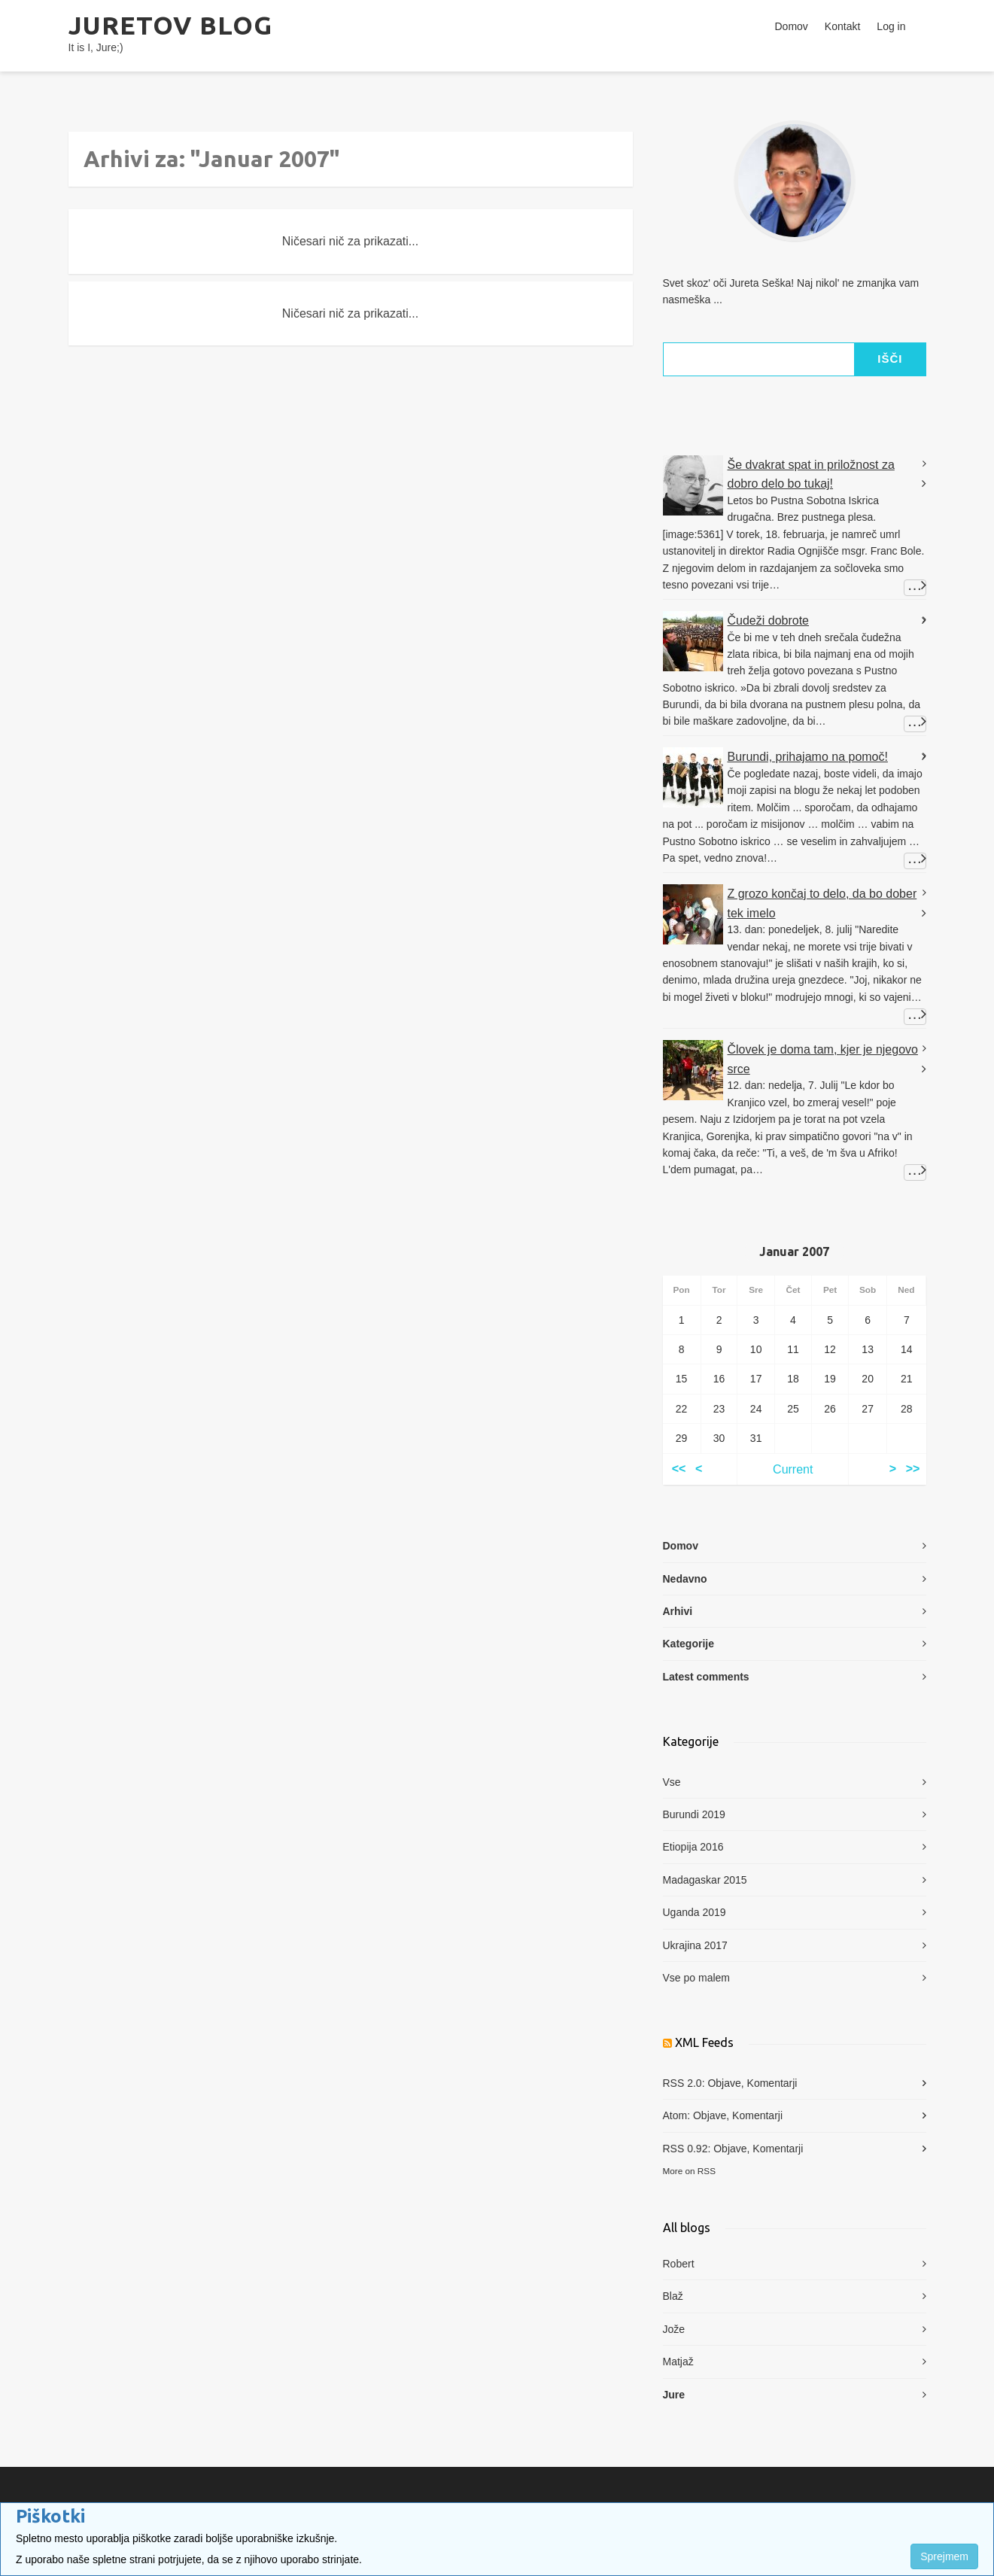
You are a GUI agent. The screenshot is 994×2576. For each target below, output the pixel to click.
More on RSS (689, 2171)
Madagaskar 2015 (705, 1880)
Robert (679, 2264)
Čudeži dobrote (769, 620)
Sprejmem (944, 2556)
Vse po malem (696, 1978)
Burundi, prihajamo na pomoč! (808, 756)
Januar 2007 (794, 1251)
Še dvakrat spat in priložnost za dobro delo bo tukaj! (811, 474)
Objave (723, 2083)
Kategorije (688, 1644)
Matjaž (678, 2362)
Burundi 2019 (694, 1814)
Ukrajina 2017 (695, 1945)
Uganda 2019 (694, 1912)
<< (679, 1469)
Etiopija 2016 (693, 1847)
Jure (674, 2395)
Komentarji (772, 2083)
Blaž (673, 2296)
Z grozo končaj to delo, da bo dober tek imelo (822, 903)
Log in (891, 26)
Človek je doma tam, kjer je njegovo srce (823, 1059)
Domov (791, 26)
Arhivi (678, 1611)
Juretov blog (170, 25)
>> (913, 1469)
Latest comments (706, 1677)
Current (793, 1469)
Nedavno (685, 1579)
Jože (674, 2329)
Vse (672, 1782)
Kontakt (842, 26)
